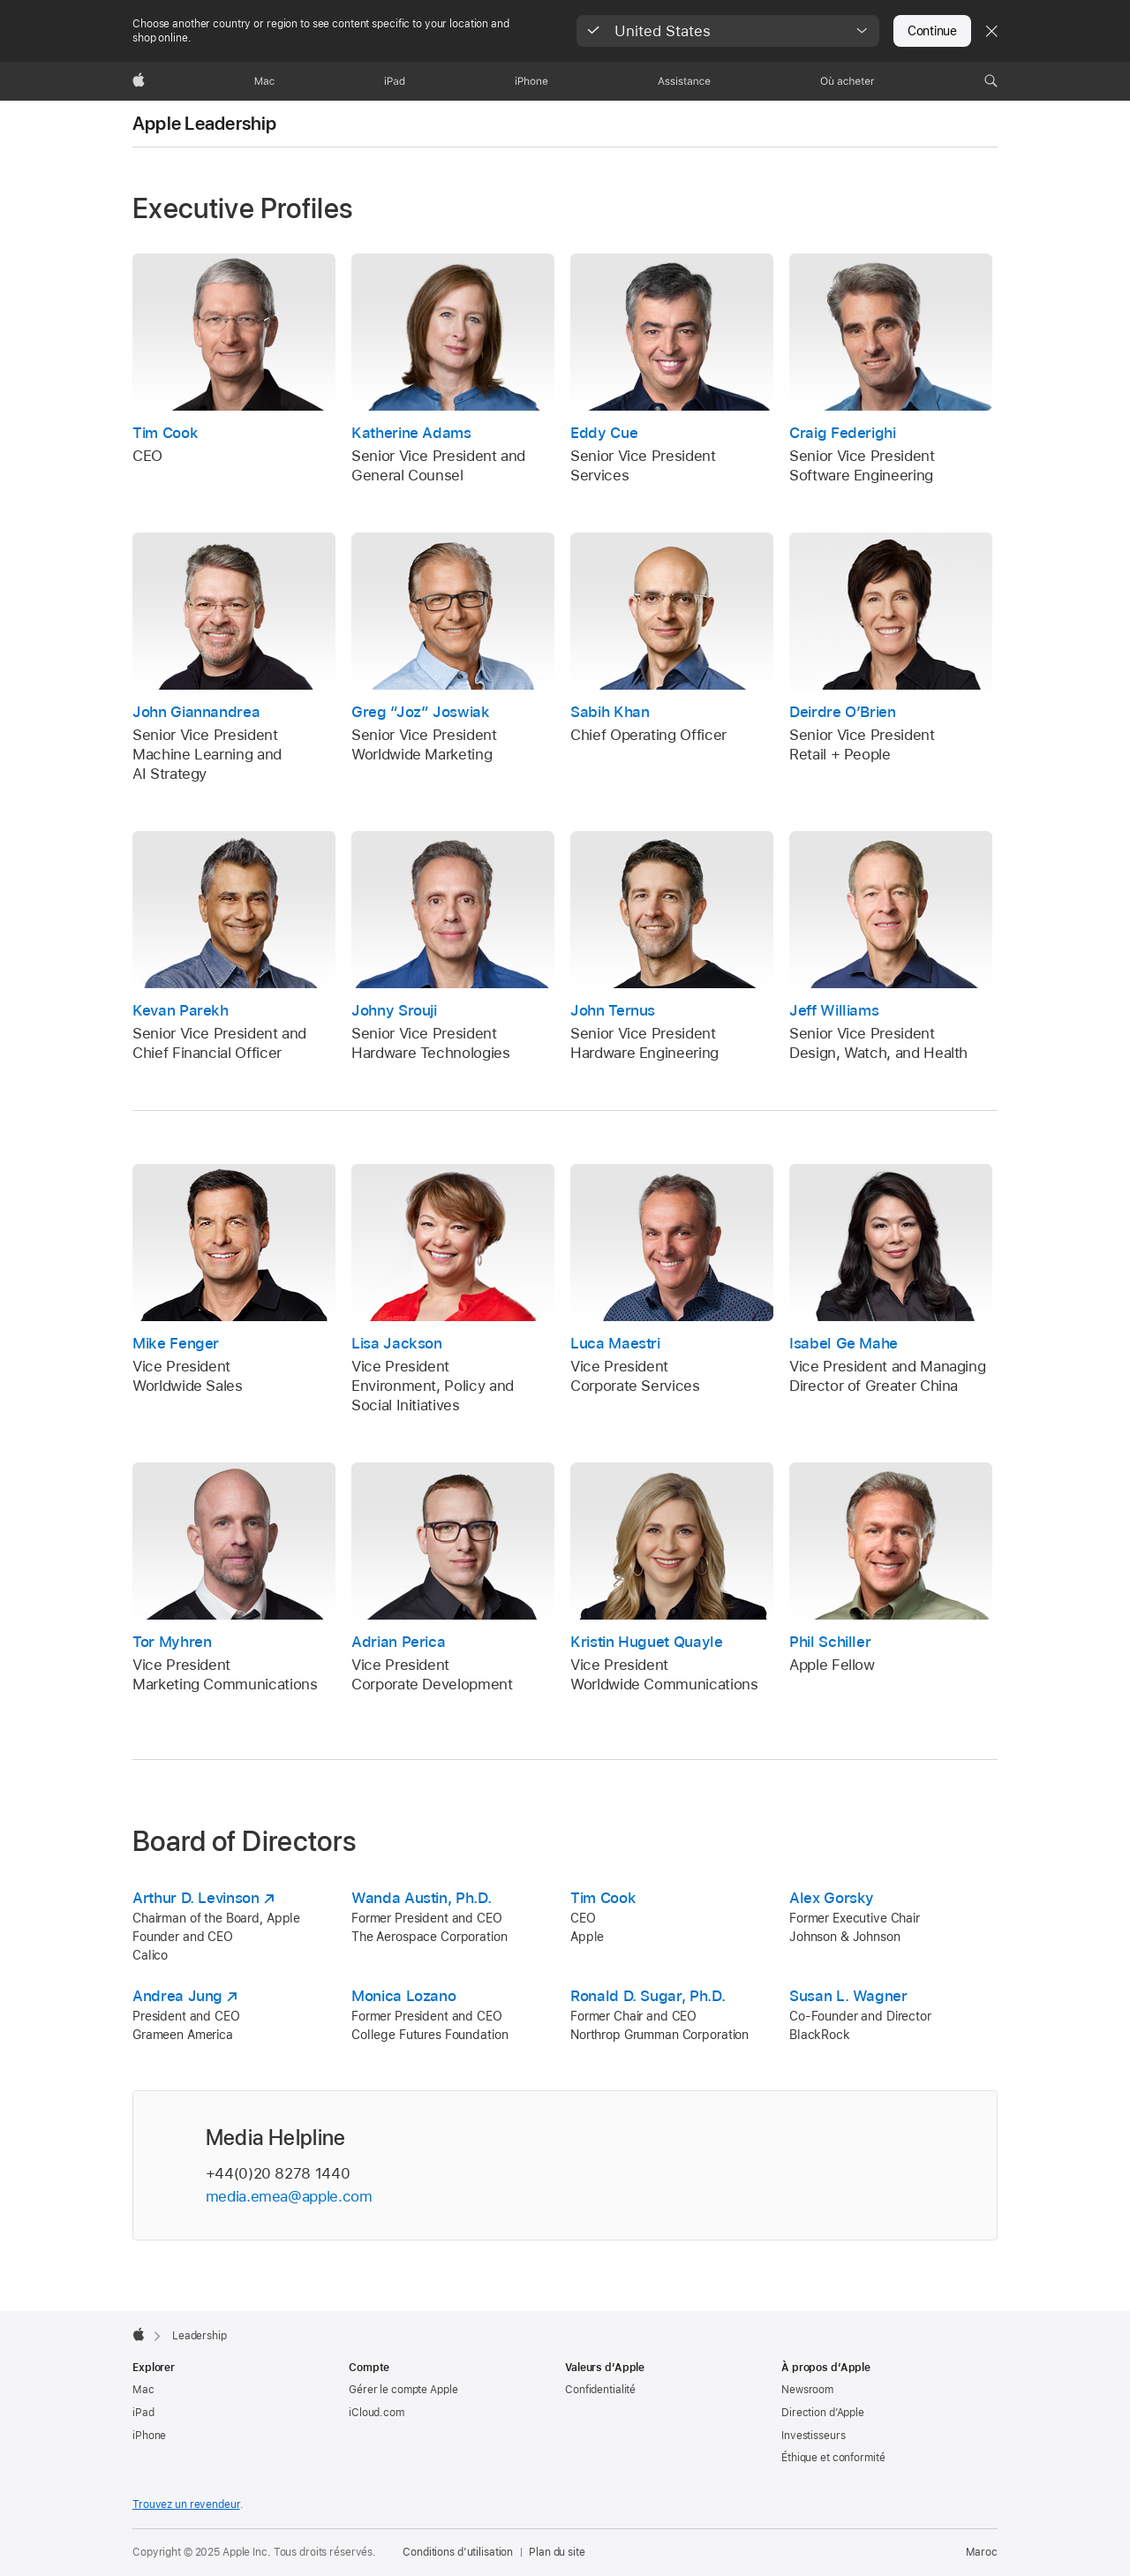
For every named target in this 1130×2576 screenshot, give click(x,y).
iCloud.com (376, 2412)
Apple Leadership (204, 123)
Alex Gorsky (831, 1898)
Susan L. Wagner (848, 1996)
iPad (143, 2412)
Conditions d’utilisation (458, 2552)
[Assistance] (684, 81)
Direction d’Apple (822, 2412)
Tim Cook (603, 1898)
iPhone (149, 2435)
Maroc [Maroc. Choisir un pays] (982, 2552)
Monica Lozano (403, 1996)
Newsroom (807, 2389)
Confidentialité (600, 2389)
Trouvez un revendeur (186, 2504)
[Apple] (138, 81)
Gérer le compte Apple (403, 2389)
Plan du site (557, 2552)
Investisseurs (813, 2435)
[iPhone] (531, 81)
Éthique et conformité (833, 2457)
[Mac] (264, 81)
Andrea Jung (177, 1996)
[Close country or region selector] (991, 31)
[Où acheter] (847, 81)
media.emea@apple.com (289, 2196)
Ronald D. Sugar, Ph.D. (647, 1996)
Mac (143, 2389)
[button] (728, 30)
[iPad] (394, 81)
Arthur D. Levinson (196, 1898)
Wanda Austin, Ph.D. (421, 1898)
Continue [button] (932, 31)
